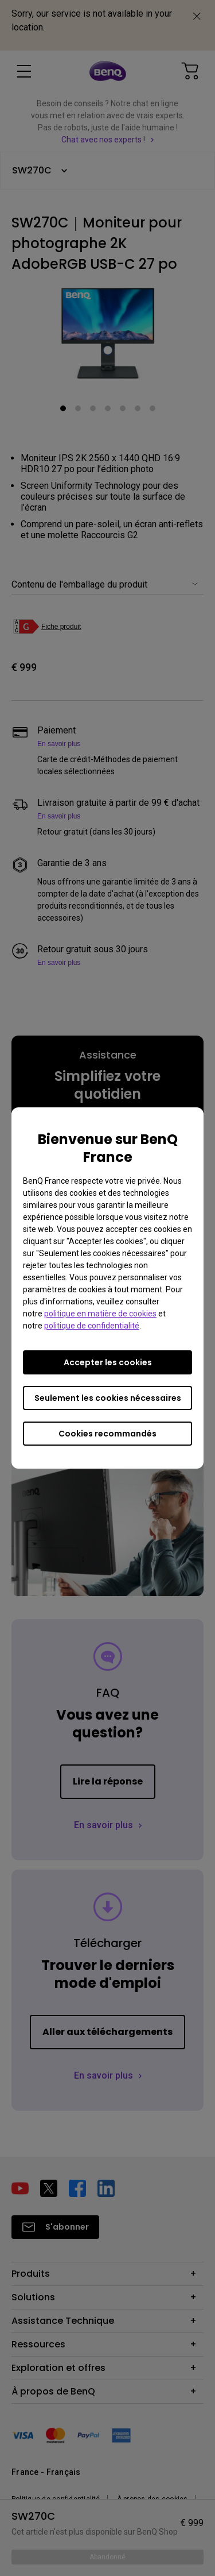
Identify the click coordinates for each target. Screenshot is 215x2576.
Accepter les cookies (108, 1362)
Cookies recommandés (107, 1433)
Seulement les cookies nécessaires (107, 1398)
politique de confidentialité (91, 1325)
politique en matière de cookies (100, 1313)
